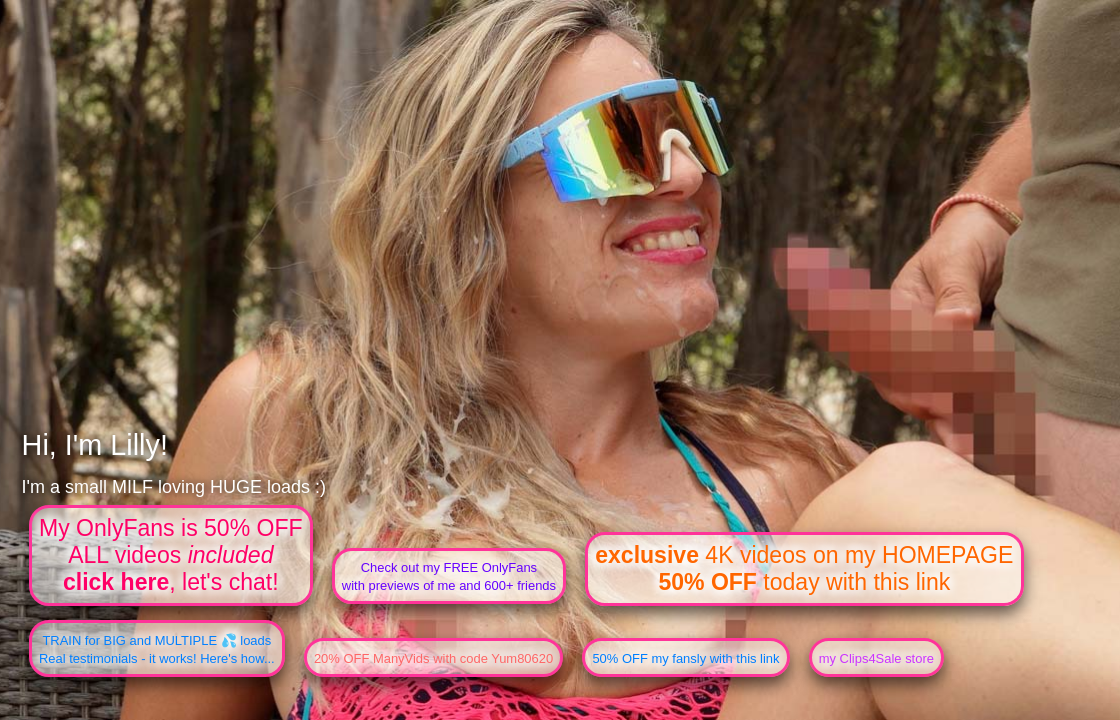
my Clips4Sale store (876, 658)
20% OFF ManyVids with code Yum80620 (433, 658)
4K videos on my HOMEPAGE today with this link (804, 568)
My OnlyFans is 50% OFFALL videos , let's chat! (171, 555)
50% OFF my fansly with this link (685, 658)
